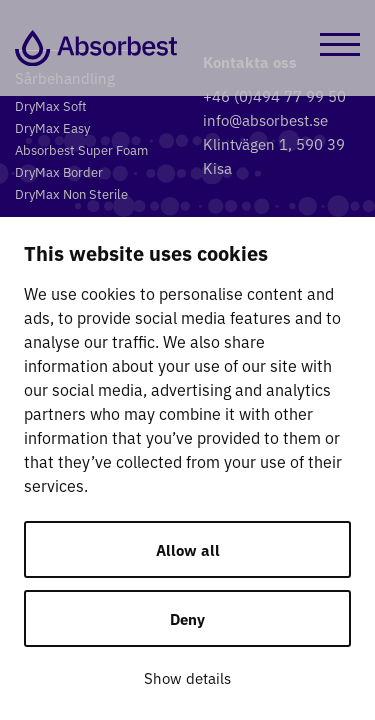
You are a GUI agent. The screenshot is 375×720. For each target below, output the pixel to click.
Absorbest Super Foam (81, 149)
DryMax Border (59, 171)
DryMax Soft (51, 105)
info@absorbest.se (265, 119)
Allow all (188, 549)
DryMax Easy (52, 127)
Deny (187, 618)
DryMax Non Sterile (71, 193)
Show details (187, 677)
